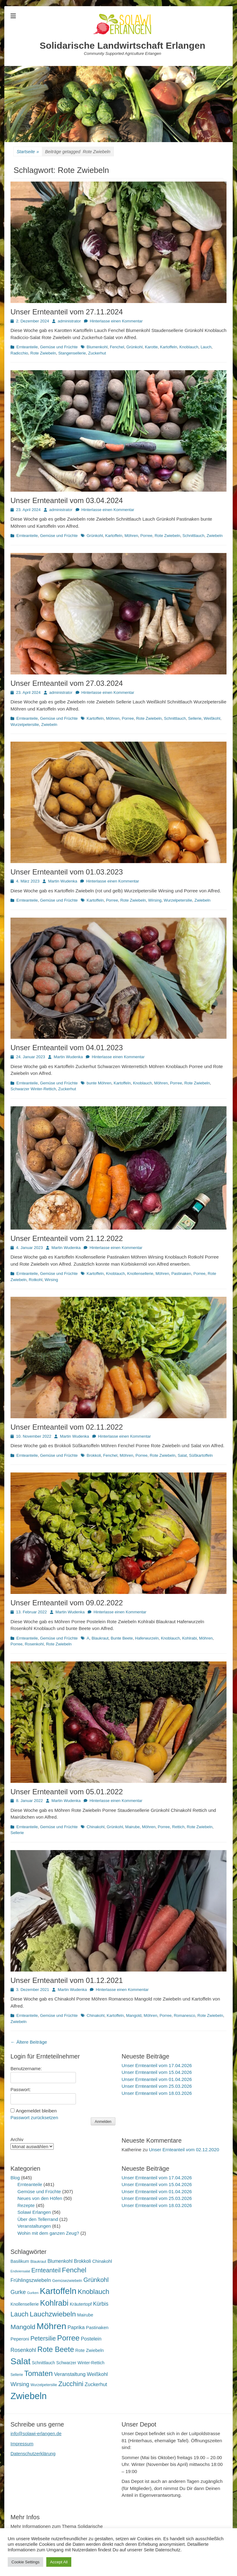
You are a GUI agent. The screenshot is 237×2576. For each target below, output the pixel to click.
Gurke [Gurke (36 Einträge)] (18, 2292)
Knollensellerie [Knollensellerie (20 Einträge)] (24, 2304)
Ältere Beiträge (28, 2042)
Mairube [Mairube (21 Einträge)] (85, 2314)
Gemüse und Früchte (59, 347)
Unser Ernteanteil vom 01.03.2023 (66, 872)
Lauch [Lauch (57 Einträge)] (19, 2314)
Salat (182, 1455)
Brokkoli (94, 1455)
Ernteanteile (27, 347)
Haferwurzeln (147, 1638)
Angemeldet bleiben (36, 2110)
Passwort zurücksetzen (34, 2117)
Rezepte (26, 2205)
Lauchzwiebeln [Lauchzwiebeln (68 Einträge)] (53, 2314)
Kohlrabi (189, 1638)
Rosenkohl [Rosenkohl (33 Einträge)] (23, 2350)
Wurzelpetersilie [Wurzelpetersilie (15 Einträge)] (44, 2385)
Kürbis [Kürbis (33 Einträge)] (101, 2304)
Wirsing (154, 900)
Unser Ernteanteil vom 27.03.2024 (66, 683)
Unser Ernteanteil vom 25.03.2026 (157, 2086)
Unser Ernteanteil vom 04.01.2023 (66, 1047)
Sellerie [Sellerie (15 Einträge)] (16, 2375)
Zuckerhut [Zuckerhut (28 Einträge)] (96, 2384)
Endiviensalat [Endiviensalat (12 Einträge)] (20, 2271)
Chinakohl (96, 1826)
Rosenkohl (34, 1644)
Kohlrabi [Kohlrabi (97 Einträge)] (54, 2303)
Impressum (21, 2443)
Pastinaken (181, 1273)
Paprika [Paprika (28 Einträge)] (76, 2327)
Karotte (151, 347)
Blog (15, 2177)
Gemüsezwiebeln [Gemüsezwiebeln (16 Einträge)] (67, 2281)
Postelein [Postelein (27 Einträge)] (91, 2338)
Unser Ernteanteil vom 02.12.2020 (184, 2149)
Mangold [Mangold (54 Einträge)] (22, 2326)
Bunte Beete (122, 1638)
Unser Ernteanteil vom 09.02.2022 (66, 1603)
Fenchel (117, 347)
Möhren (131, 535)
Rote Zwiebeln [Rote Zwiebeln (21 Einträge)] (89, 2350)
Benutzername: (26, 2068)
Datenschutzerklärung (33, 2453)
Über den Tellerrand (38, 2219)
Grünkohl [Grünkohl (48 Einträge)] (96, 2279)
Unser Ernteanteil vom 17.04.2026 (157, 2065)
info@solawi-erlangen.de (35, 2433)
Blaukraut (100, 1638)
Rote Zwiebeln (43, 353)
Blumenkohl (97, 347)
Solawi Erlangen (34, 2212)
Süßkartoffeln (201, 1455)
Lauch (206, 347)
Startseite (28, 152)
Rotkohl (35, 1279)
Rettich (178, 1826)
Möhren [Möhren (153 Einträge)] (51, 2326)
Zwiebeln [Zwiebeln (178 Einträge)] (28, 2396)
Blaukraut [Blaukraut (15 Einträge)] (38, 2261)
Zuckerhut (97, 353)
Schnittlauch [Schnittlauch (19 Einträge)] (43, 2363)
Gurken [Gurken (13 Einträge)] (33, 2293)
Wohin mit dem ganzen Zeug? (48, 2233)
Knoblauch (188, 347)
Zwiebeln (214, 535)
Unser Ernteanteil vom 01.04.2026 (157, 2079)
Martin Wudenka (62, 881)
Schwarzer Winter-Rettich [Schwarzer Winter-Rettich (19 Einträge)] (80, 2363)
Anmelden (103, 2121)
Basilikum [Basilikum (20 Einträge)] (19, 2261)
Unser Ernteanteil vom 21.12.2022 (66, 1238)
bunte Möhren (99, 1083)
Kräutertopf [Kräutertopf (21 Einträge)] (81, 2304)
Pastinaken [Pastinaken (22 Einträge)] (97, 2327)
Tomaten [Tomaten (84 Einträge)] (38, 2373)
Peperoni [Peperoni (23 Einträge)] (19, 2338)
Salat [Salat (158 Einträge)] (20, 2361)
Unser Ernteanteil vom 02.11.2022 (66, 1427)
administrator (69, 321)
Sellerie (194, 718)
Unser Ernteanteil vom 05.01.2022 (66, 1792)
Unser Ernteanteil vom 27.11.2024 (66, 312)
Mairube (132, 1826)
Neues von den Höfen (40, 2198)
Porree (146, 535)
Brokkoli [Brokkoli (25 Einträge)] (82, 2261)
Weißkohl (212, 718)
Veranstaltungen (34, 2226)
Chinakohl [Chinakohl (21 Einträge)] (102, 2261)
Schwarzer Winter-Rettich (33, 1089)
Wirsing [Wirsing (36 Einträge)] (19, 2384)
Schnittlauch (193, 535)
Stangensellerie (72, 353)
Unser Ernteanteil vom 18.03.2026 (157, 2093)
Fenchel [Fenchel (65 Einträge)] (74, 2270)
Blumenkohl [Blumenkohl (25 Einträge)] (60, 2261)
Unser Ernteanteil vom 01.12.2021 (66, 1980)
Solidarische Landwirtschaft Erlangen (123, 45)
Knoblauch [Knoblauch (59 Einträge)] (93, 2291)
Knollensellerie (140, 1273)
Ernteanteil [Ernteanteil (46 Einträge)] (46, 2270)
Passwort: (20, 2089)
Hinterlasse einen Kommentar (116, 321)
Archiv (16, 2139)
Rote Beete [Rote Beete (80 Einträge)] (55, 2349)
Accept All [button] (59, 2562)
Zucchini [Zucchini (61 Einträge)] (70, 2384)
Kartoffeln (168, 347)
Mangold (133, 2015)
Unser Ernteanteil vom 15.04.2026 (157, 2072)
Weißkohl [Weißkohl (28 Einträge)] (97, 2374)
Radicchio (19, 353)
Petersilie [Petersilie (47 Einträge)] (43, 2338)
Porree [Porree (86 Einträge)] (68, 2338)
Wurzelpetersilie (24, 724)
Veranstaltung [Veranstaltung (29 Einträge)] (69, 2374)
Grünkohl (134, 347)
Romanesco (184, 2015)
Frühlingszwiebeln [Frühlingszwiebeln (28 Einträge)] (30, 2280)
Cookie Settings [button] (25, 2562)
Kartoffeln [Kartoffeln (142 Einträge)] (58, 2291)
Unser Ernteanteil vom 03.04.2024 (66, 500)
